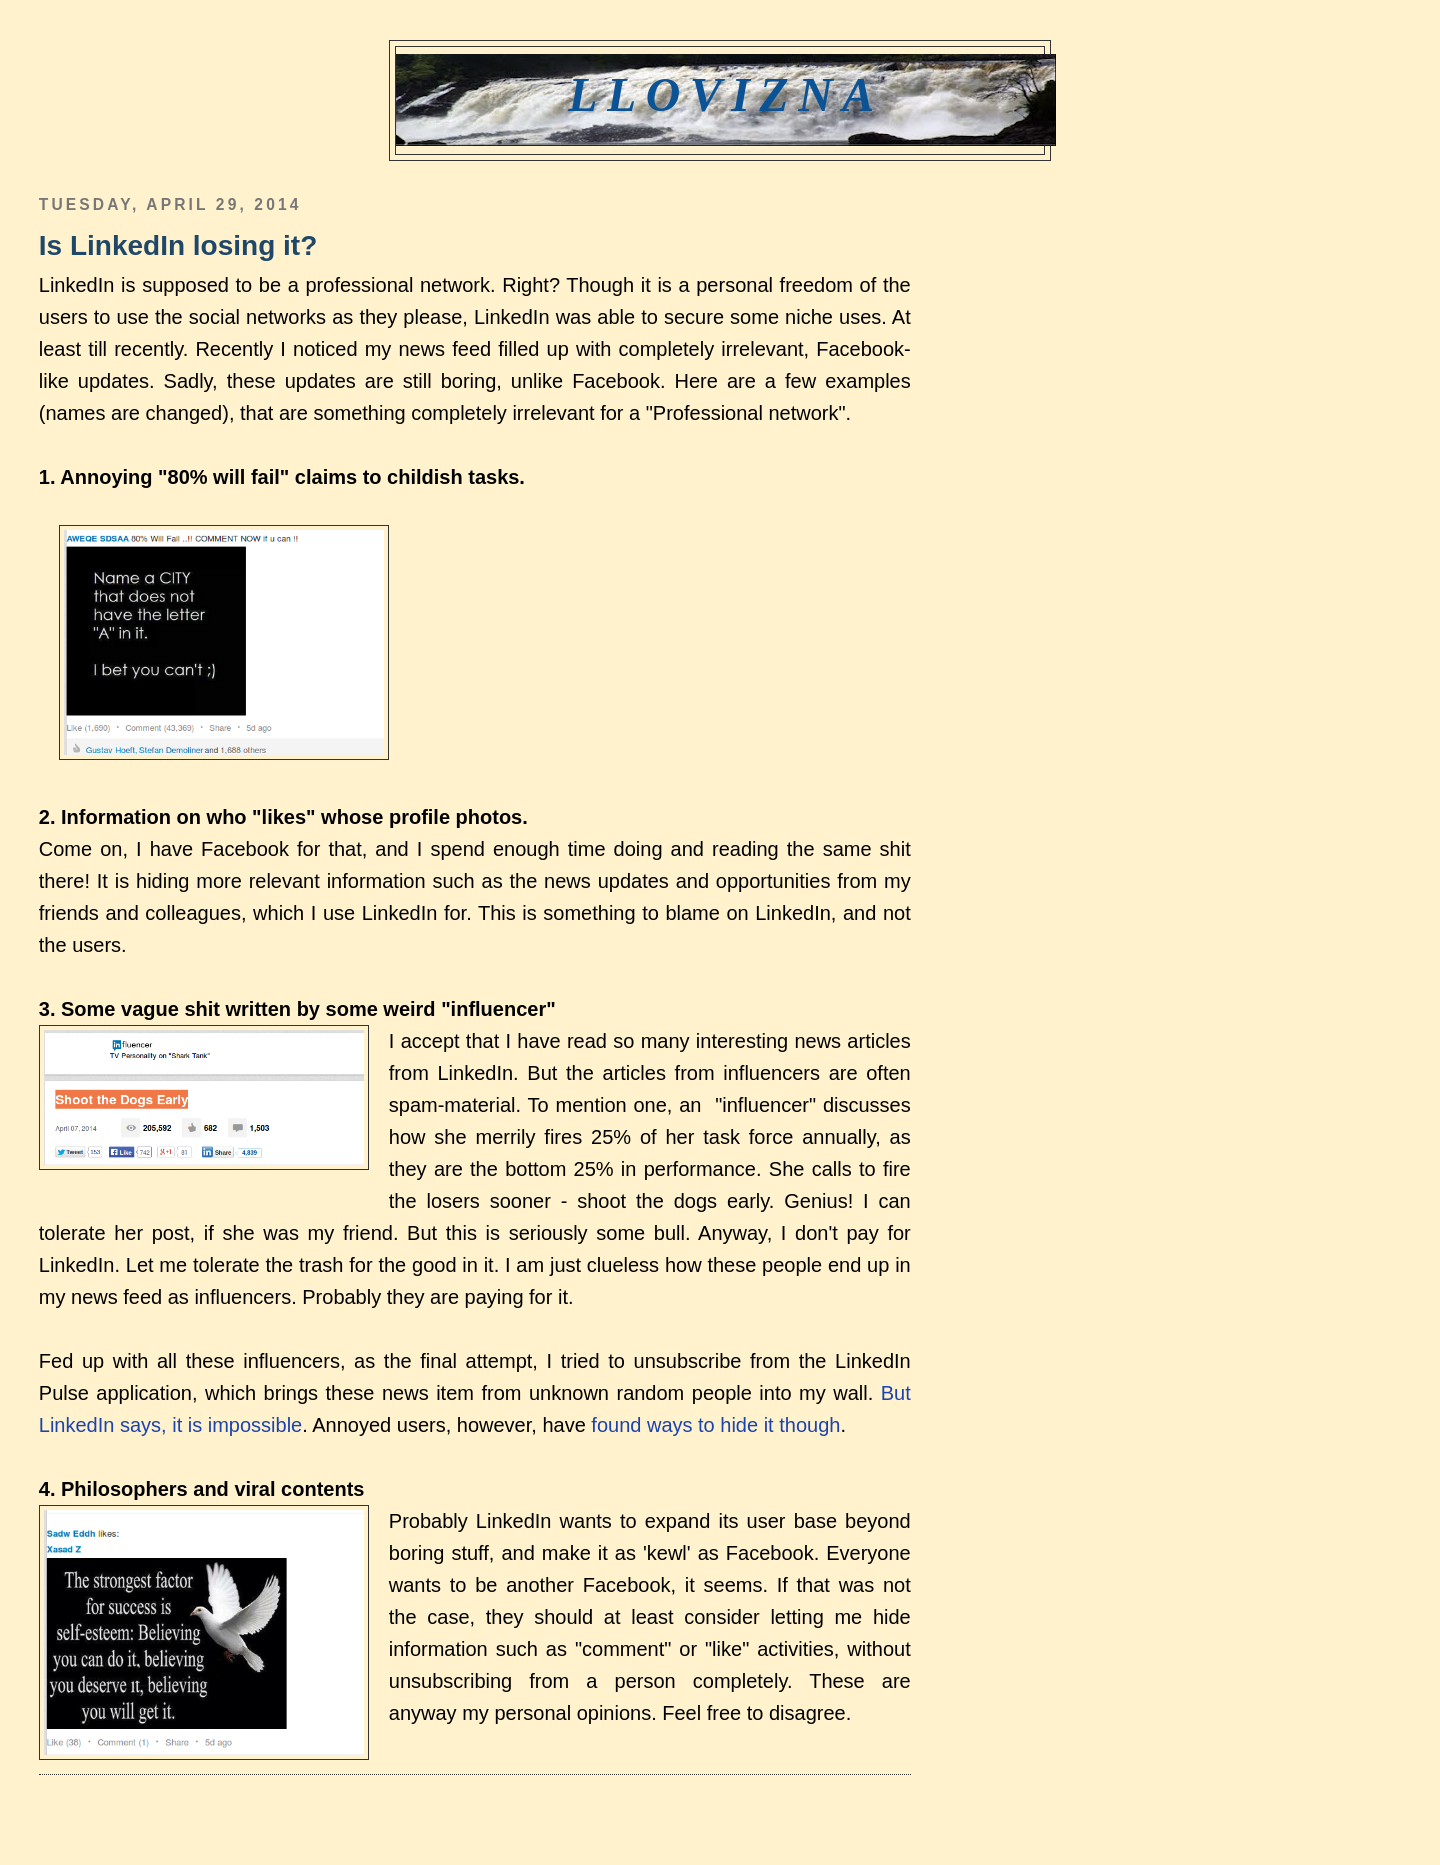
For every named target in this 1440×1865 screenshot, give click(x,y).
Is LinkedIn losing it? (178, 245)
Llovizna (725, 94)
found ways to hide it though (715, 1425)
